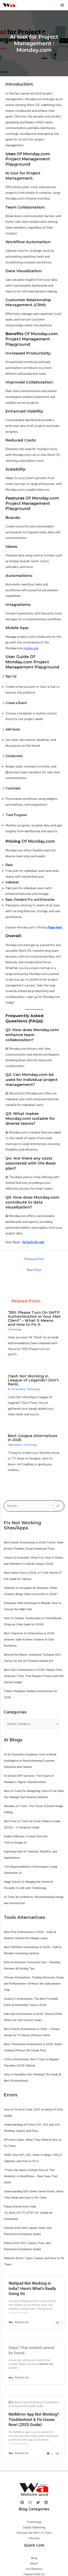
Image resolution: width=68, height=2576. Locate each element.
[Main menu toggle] (62, 5)
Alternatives (15, 1445)
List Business (34, 2516)
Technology (14, 1329)
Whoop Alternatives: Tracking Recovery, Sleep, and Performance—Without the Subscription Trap (34, 1983)
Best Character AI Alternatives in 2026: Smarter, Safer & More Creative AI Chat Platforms (29, 1639)
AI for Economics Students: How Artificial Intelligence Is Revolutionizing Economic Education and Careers (30, 1760)
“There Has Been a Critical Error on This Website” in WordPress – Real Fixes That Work (31, 2176)
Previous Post (34, 1259)
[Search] (58, 1506)
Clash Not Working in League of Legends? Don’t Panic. (33, 1380)
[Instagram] (30, 2449)
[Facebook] (22, 2449)
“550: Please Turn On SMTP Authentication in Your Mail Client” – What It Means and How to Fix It (34, 1318)
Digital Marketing (34, 2474)
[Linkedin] (46, 2449)
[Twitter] (38, 2449)
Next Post (34, 1270)
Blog (34, 2505)
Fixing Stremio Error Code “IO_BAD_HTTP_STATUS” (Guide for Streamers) (28, 2213)
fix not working (16, 1389)
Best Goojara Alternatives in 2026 (32, 1438)
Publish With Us (34, 2521)
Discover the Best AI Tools (34, 2480)
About (34, 2510)
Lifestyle (34, 2485)
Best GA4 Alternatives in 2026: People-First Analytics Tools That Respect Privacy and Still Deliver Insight (34, 1676)
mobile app (31, 648)
